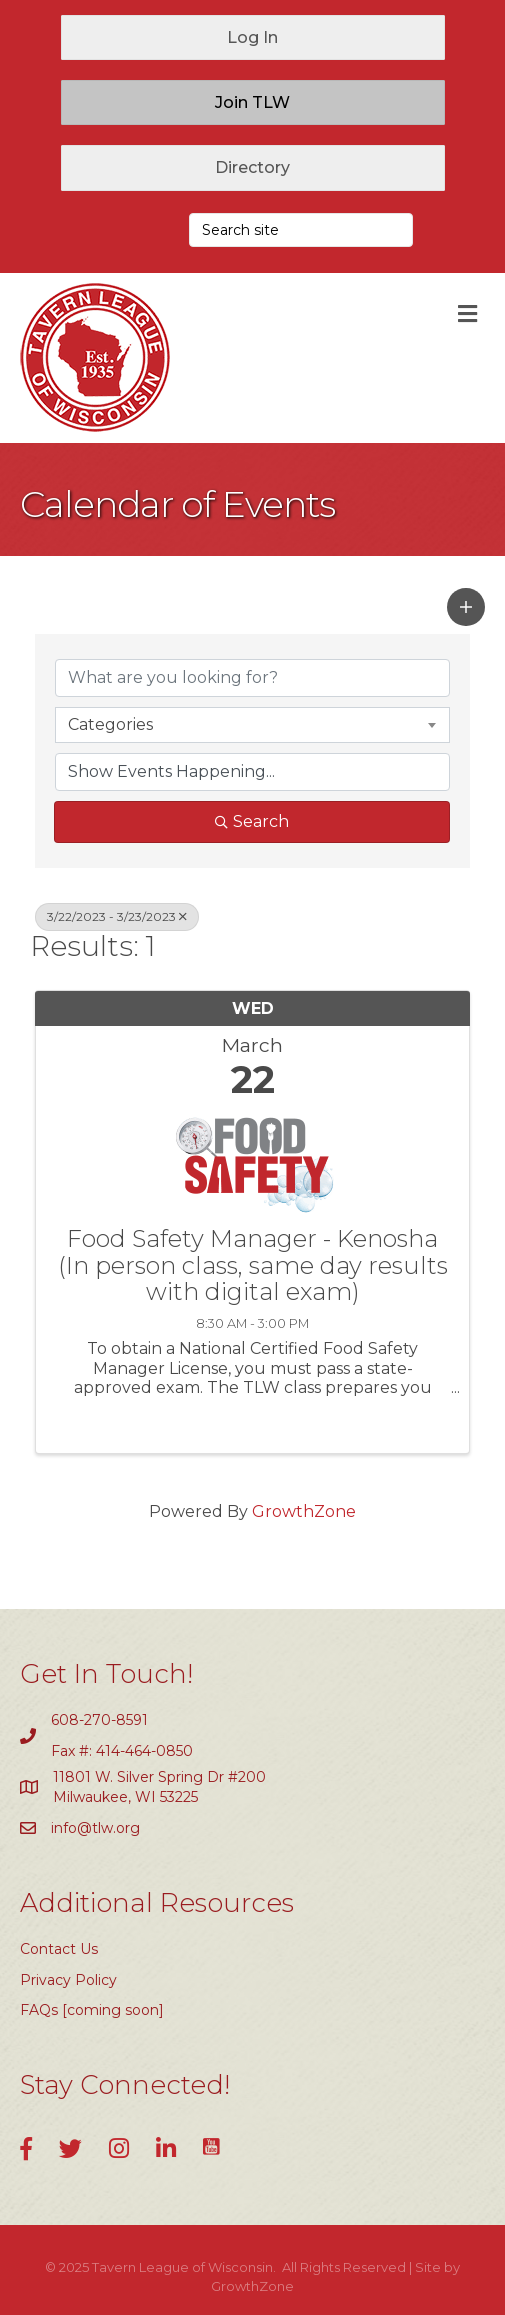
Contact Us (59, 1949)
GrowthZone (304, 1511)
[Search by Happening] (252, 772)
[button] (253, 37)
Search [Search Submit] (252, 821)
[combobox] (252, 725)
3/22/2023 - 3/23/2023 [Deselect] (117, 916)
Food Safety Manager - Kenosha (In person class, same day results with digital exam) (253, 1265)
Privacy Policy (68, 1980)
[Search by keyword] (252, 678)
